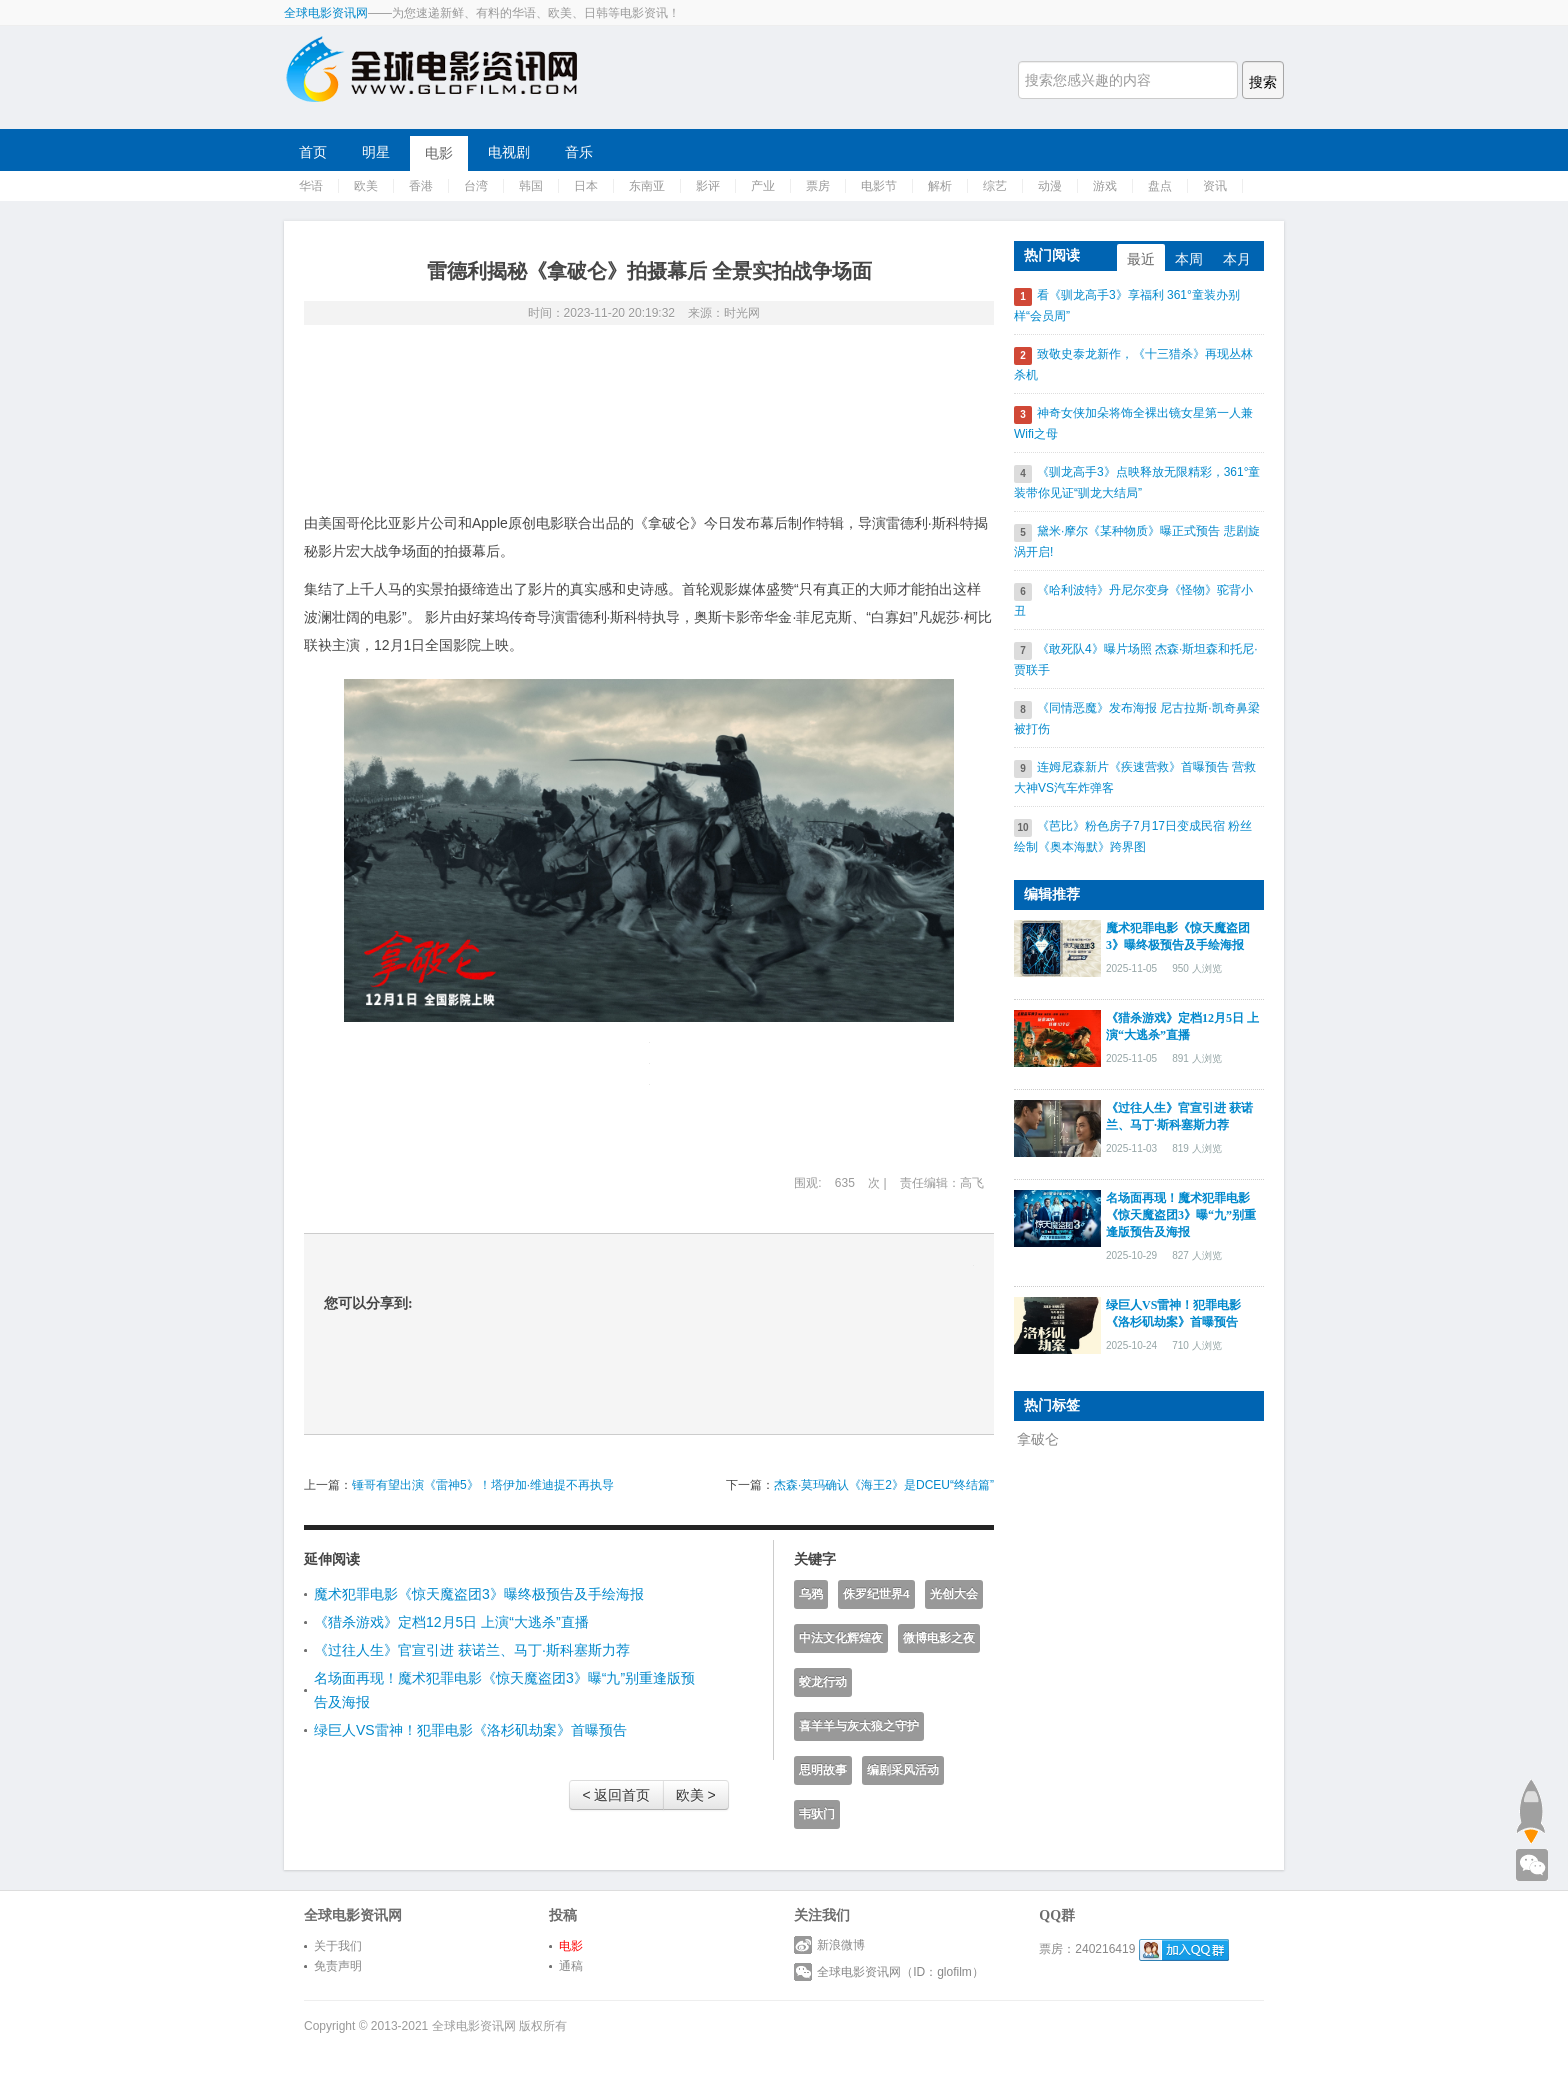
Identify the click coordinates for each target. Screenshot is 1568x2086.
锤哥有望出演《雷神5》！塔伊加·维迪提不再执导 (483, 1485)
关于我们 (338, 1946)
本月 (1237, 259)
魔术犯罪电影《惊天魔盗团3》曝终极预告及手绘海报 (479, 1594)
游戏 (1105, 186)
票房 (818, 186)
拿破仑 (1038, 1439)
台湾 (476, 186)
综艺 (995, 186)
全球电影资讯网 (326, 13)
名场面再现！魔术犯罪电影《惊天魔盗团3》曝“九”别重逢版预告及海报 (1181, 1215)
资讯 (1215, 186)
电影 (439, 153)
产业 (763, 186)
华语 (311, 186)
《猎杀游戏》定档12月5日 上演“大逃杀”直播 (451, 1622)
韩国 (531, 186)
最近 (1141, 259)
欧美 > (696, 1795)
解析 (940, 186)
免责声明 (338, 1966)
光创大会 (954, 1594)
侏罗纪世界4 (876, 1594)
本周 (1189, 259)
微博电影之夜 (939, 1638)
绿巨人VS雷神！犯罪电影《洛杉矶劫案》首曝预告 (470, 1730)
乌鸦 (811, 1594)
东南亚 (647, 186)
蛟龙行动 (823, 1682)
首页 (313, 152)
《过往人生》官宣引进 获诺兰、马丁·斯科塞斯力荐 (472, 1650)
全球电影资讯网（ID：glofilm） (889, 1972)
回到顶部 (1530, 1811)
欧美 (366, 186)
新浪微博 (829, 1945)
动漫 (1050, 186)
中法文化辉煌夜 (841, 1638)
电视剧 (509, 152)
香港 (421, 186)
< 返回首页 (616, 1795)
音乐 (579, 152)
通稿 (571, 1966)
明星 (376, 152)
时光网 (742, 313)
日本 (586, 186)
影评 (708, 186)
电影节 (879, 186)
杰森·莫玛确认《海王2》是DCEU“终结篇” (884, 1485)
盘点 (1160, 186)
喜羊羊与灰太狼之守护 (859, 1726)
